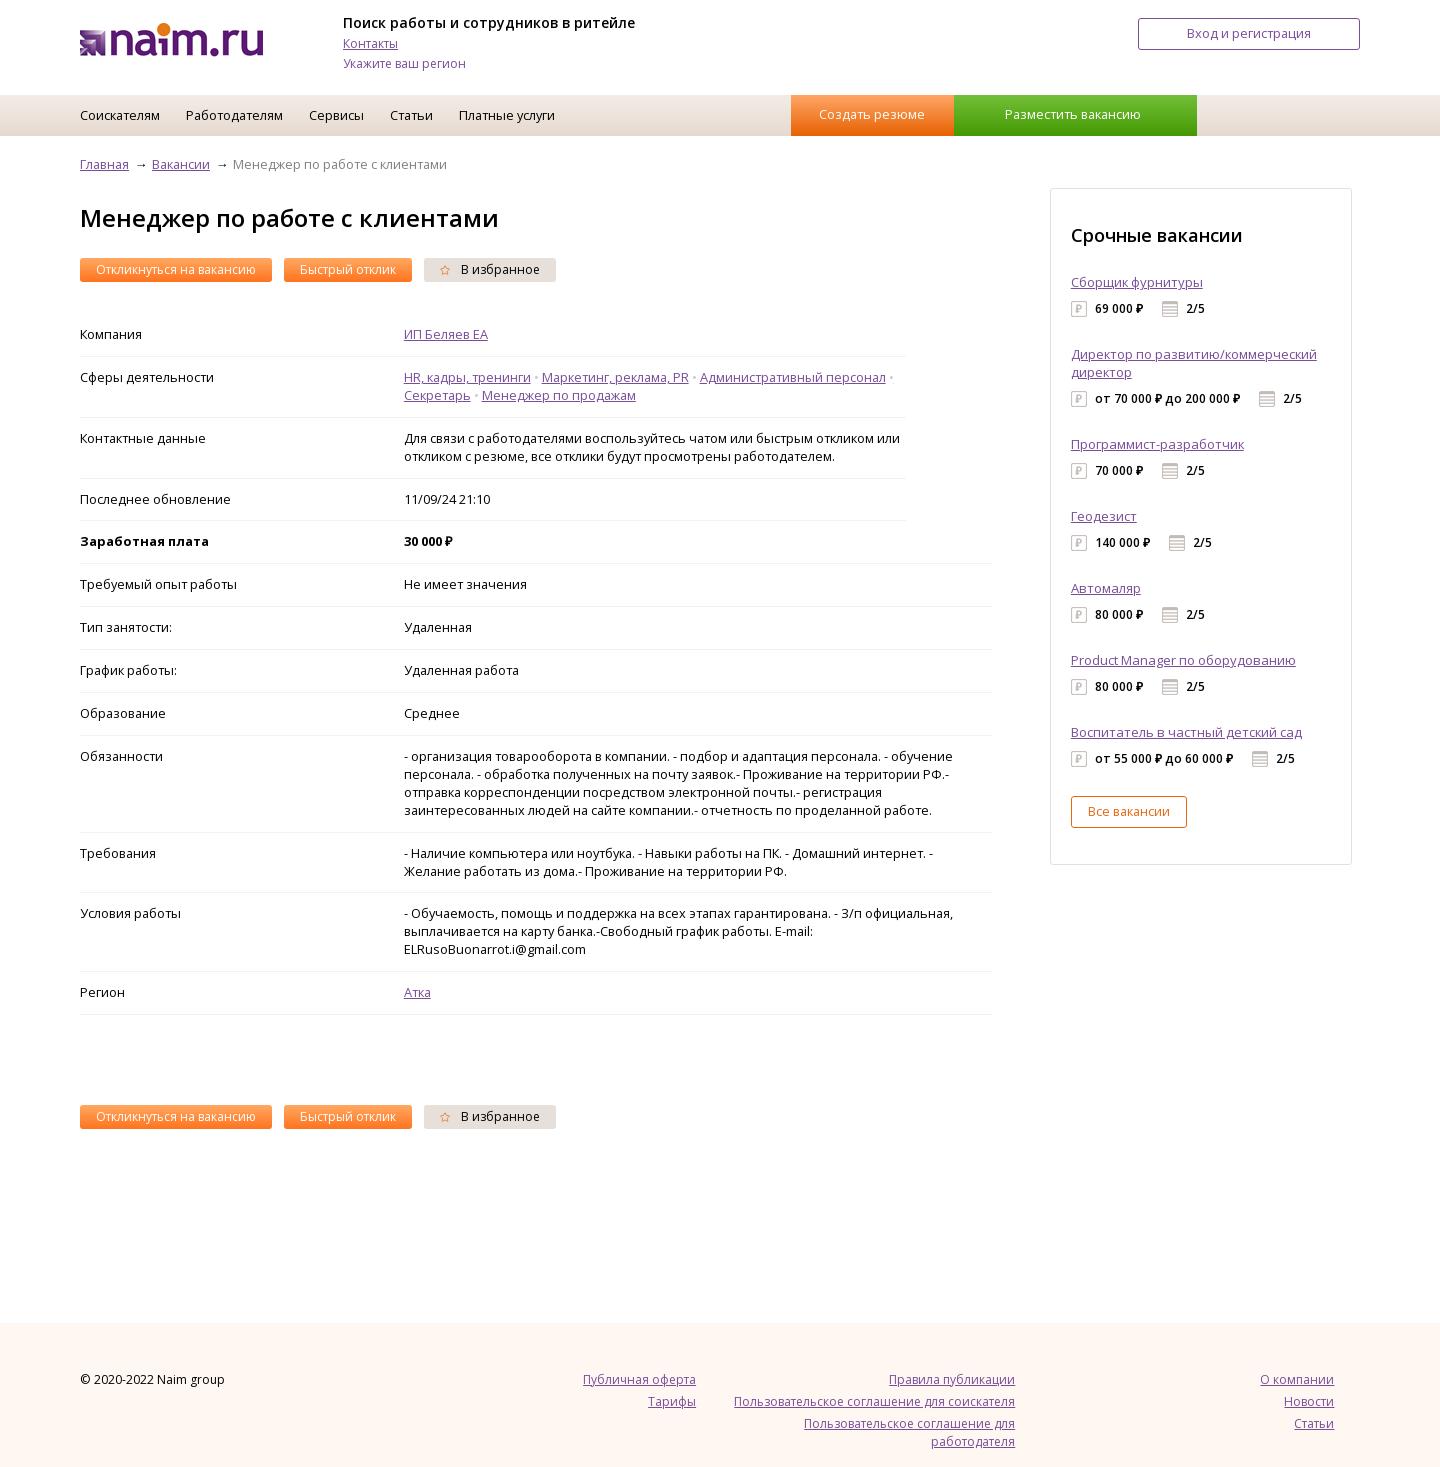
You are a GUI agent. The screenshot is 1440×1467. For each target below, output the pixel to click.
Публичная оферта (639, 1379)
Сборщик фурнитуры (1137, 282)
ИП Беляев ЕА (446, 334)
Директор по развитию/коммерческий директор (1194, 363)
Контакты (370, 43)
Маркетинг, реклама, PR (615, 377)
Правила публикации (952, 1379)
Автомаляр (1106, 588)
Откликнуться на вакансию (176, 269)
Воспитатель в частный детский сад (1186, 732)
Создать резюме (872, 114)
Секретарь (437, 395)
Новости (1309, 1401)
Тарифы (672, 1401)
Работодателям (234, 115)
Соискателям (120, 115)
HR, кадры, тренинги (467, 377)
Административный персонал (793, 377)
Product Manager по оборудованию (1183, 660)
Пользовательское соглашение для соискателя (874, 1401)
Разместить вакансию (1073, 114)
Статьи (411, 115)
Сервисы (336, 115)
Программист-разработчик (1157, 444)
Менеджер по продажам (559, 395)
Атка (417, 992)
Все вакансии (1129, 811)
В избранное (490, 269)
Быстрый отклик (348, 269)
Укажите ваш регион (404, 63)
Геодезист (1104, 516)
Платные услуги (507, 115)
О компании (1297, 1379)
